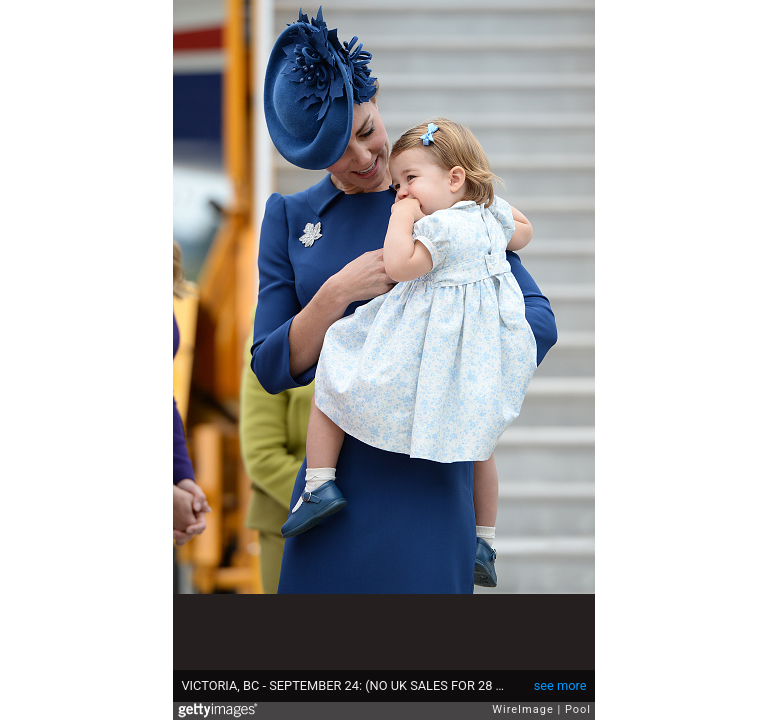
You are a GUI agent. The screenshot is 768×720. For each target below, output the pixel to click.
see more (560, 685)
